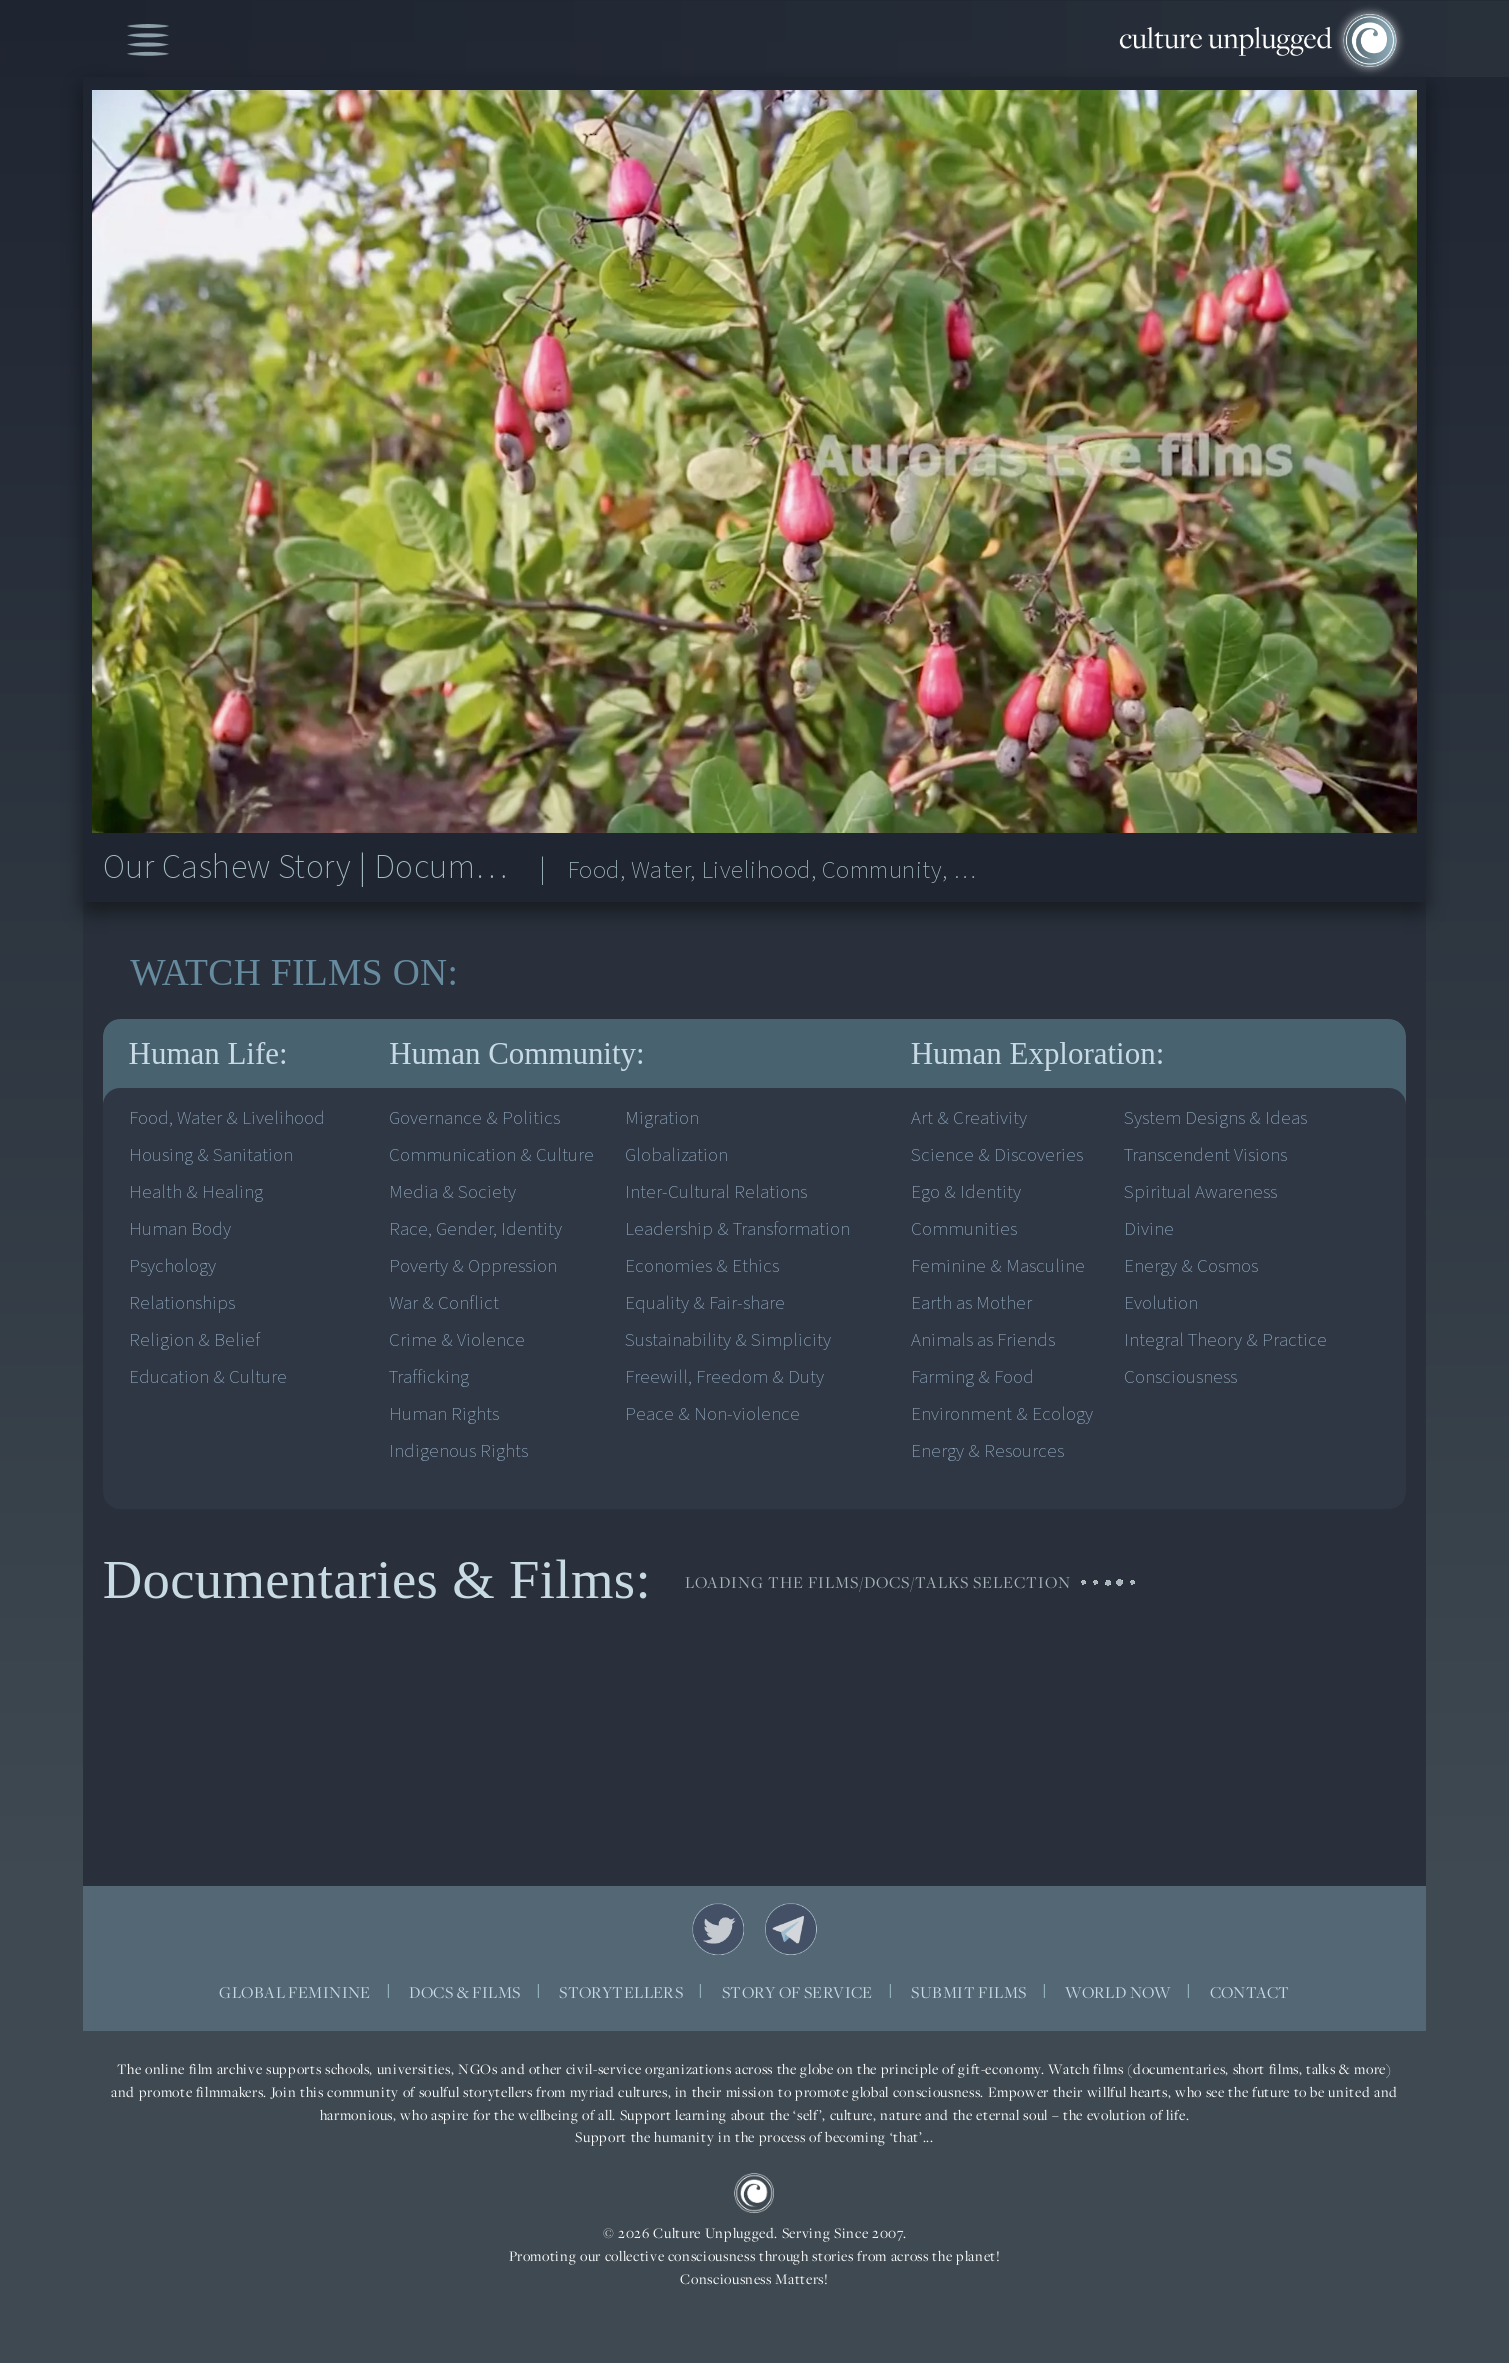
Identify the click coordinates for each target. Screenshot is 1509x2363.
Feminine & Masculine (998, 1266)
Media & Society (452, 1192)
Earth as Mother (971, 1303)
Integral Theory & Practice (1225, 1340)
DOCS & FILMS (464, 1992)
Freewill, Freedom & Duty (724, 1377)
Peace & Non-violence (712, 1414)
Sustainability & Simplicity (728, 1340)
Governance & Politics (474, 1118)
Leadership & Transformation (737, 1229)
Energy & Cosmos (1191, 1266)
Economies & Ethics (702, 1266)
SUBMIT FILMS (968, 1992)
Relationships (182, 1303)
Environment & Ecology (1002, 1414)
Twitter (718, 1929)
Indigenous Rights (458, 1451)
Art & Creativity (969, 1118)
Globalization (676, 1155)
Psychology (172, 1266)
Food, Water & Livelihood (227, 1118)
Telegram (791, 1929)
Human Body (180, 1229)
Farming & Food (972, 1377)
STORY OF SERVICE (797, 1992)
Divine (1149, 1229)
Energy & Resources (987, 1451)
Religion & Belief (194, 1340)
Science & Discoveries (997, 1155)
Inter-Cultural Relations (716, 1192)
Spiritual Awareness (1200, 1192)
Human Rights (444, 1414)
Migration (662, 1118)
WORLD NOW (1118, 1992)
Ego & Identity (966, 1192)
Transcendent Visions (1205, 1155)
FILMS (327, 973)
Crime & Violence (457, 1340)
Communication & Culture (491, 1155)
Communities (964, 1229)
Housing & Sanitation (211, 1155)
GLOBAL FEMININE (294, 1992)
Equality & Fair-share (705, 1303)
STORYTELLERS (621, 1992)
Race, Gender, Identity (475, 1229)
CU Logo (754, 2193)
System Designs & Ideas (1215, 1118)
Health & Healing (196, 1192)
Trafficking (429, 1377)
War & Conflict (444, 1303)
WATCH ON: (294, 973)
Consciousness (1180, 1377)
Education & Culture (208, 1377)
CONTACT (1250, 1992)
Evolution (1161, 1303)
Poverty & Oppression (473, 1266)
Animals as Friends (983, 1340)
